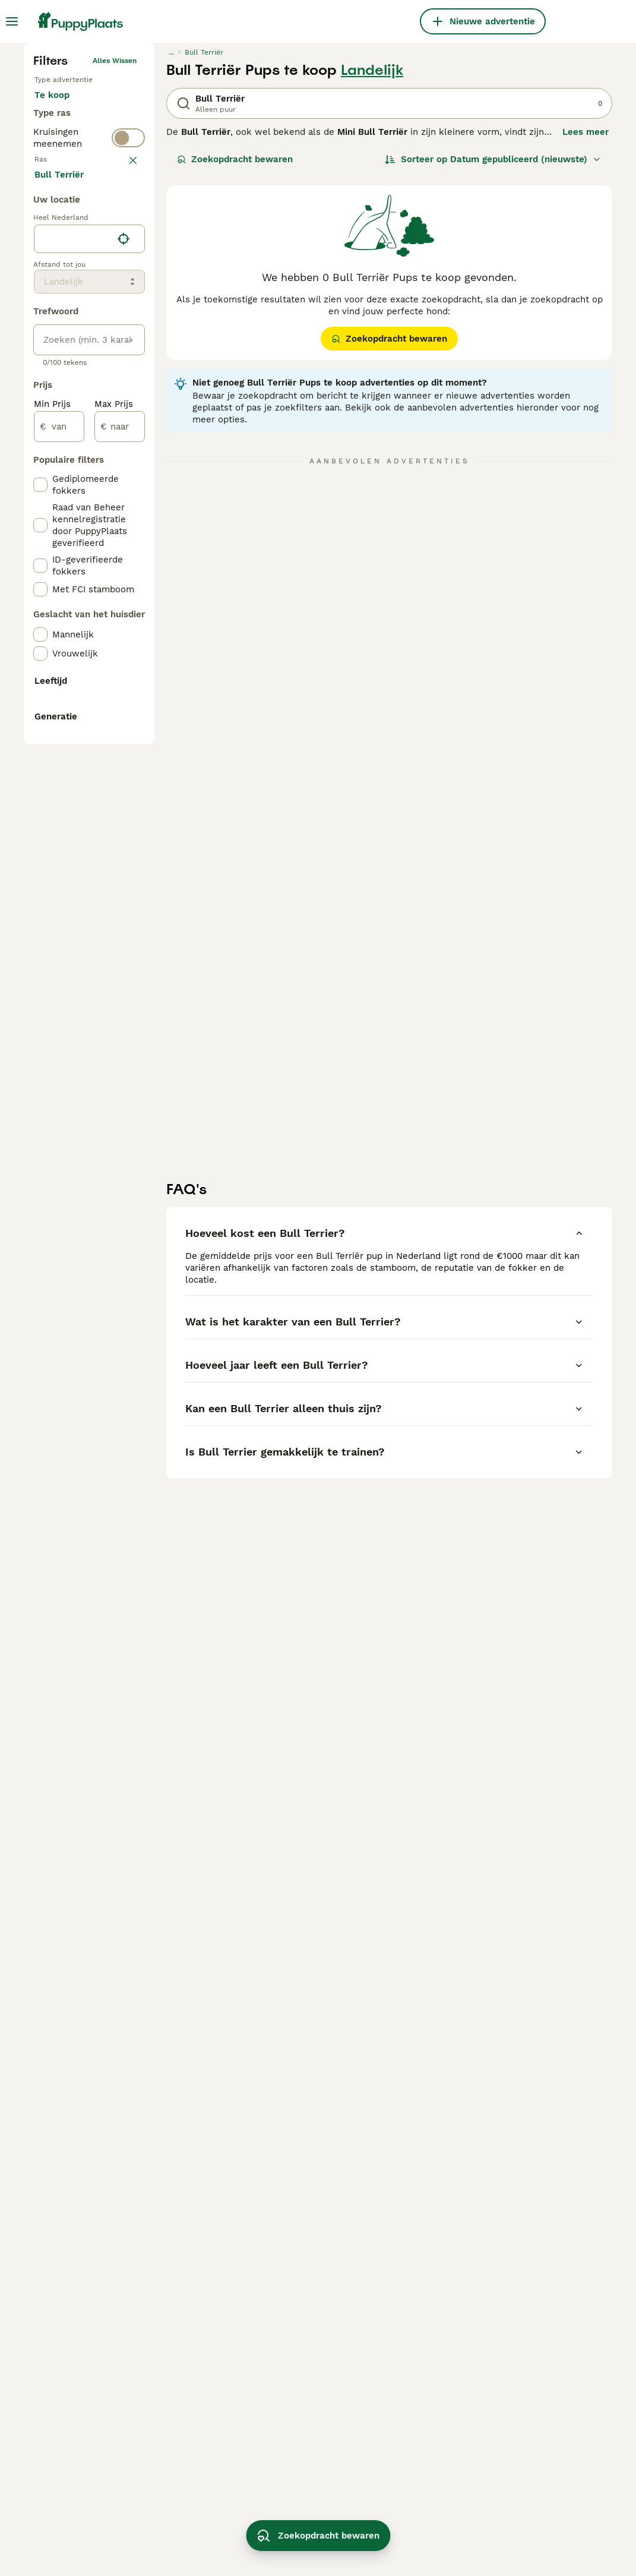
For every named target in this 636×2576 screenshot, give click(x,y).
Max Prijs (113, 919)
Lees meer (585, 326)
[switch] (89, 406)
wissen (124, 432)
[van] (59, 942)
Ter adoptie (69, 330)
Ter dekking (69, 358)
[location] (89, 754)
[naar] (119, 942)
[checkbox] (40, 491)
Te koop (61, 301)
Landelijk (372, 265)
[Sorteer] (493, 354)
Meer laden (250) (81, 689)
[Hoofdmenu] (12, 21)
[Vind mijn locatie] (123, 754)
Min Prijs (52, 919)
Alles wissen (115, 255)
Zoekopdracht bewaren (235, 354)
